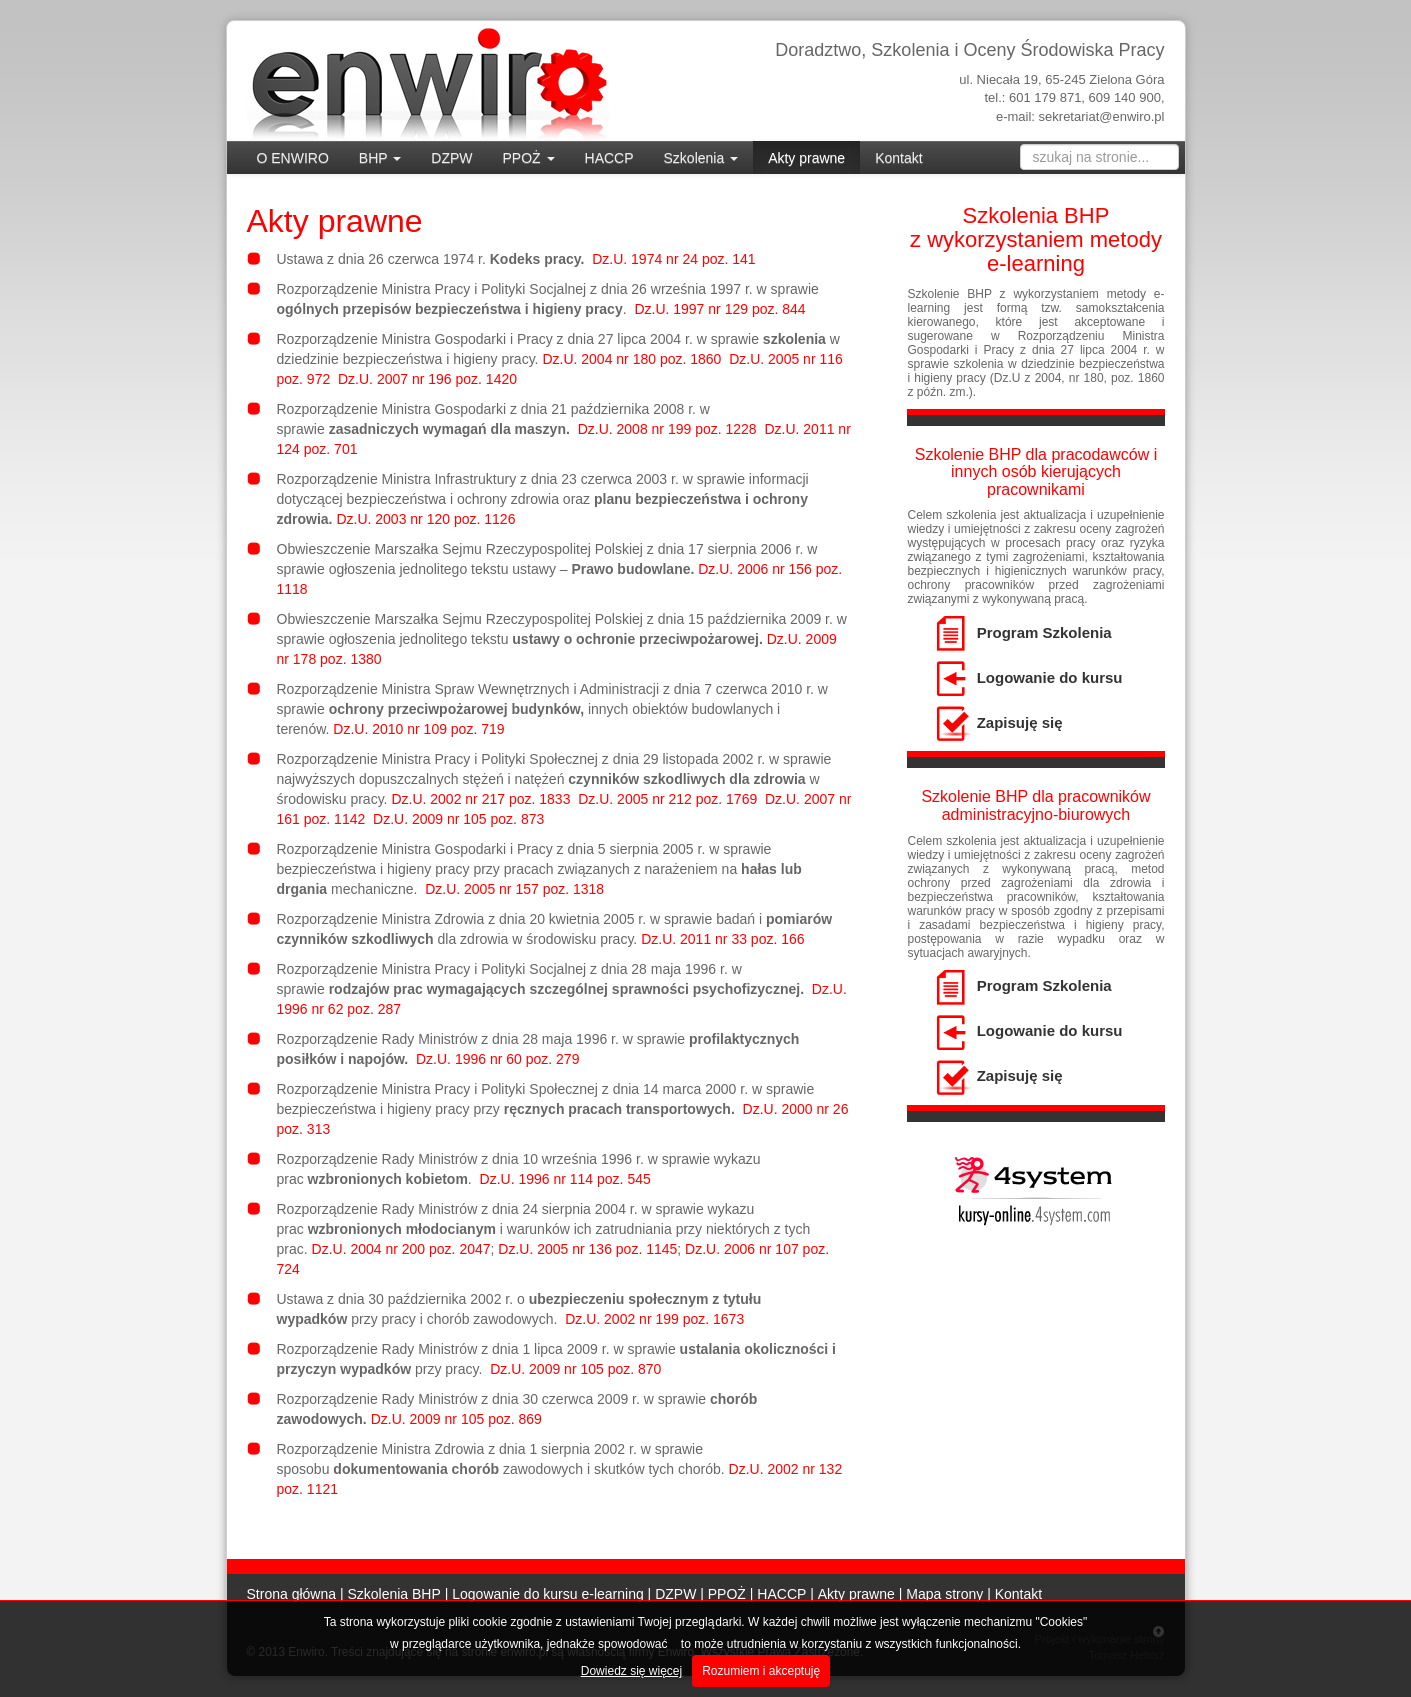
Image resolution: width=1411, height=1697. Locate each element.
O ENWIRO (293, 158)
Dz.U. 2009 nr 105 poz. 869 (456, 1419)
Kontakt (898, 158)
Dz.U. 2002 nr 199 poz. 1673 (654, 1319)
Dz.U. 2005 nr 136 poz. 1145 (587, 1249)
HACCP (609, 158)
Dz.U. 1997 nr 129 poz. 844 (719, 309)
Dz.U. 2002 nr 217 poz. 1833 (480, 799)
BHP (380, 158)
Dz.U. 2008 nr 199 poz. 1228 (667, 429)
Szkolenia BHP (393, 1594)
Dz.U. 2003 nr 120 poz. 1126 (425, 519)
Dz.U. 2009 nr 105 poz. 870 (575, 1369)
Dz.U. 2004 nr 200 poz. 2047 (401, 1249)
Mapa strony (944, 1594)
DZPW (451, 158)
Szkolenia (701, 158)
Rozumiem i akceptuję (761, 1671)
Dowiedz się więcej (631, 1671)
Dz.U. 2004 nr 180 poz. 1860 (631, 359)
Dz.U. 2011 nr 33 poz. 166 (722, 939)
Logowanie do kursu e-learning (547, 1594)
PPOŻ (529, 158)
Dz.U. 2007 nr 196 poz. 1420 (427, 379)
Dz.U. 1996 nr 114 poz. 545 (565, 1179)
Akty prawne (806, 158)
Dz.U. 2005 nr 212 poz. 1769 (667, 799)
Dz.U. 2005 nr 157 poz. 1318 (514, 889)
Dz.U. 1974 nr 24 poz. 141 (673, 259)
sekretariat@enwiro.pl (1102, 116)
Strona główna (292, 1594)
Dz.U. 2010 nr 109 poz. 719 (418, 729)
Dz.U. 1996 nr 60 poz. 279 (497, 1059)
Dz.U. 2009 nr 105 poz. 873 (458, 819)
